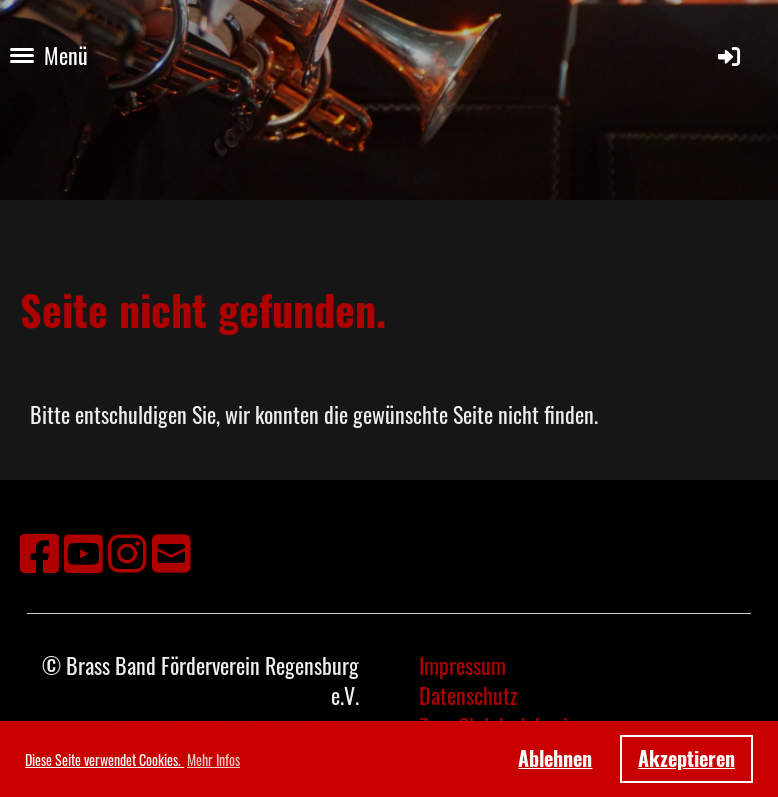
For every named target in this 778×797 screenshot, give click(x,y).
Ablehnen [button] (555, 758)
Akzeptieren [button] (686, 758)
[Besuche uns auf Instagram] (127, 550)
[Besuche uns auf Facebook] (39, 550)
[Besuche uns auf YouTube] (83, 550)
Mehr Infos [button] (213, 759)
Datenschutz (468, 695)
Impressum (462, 665)
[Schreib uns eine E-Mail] (171, 550)
